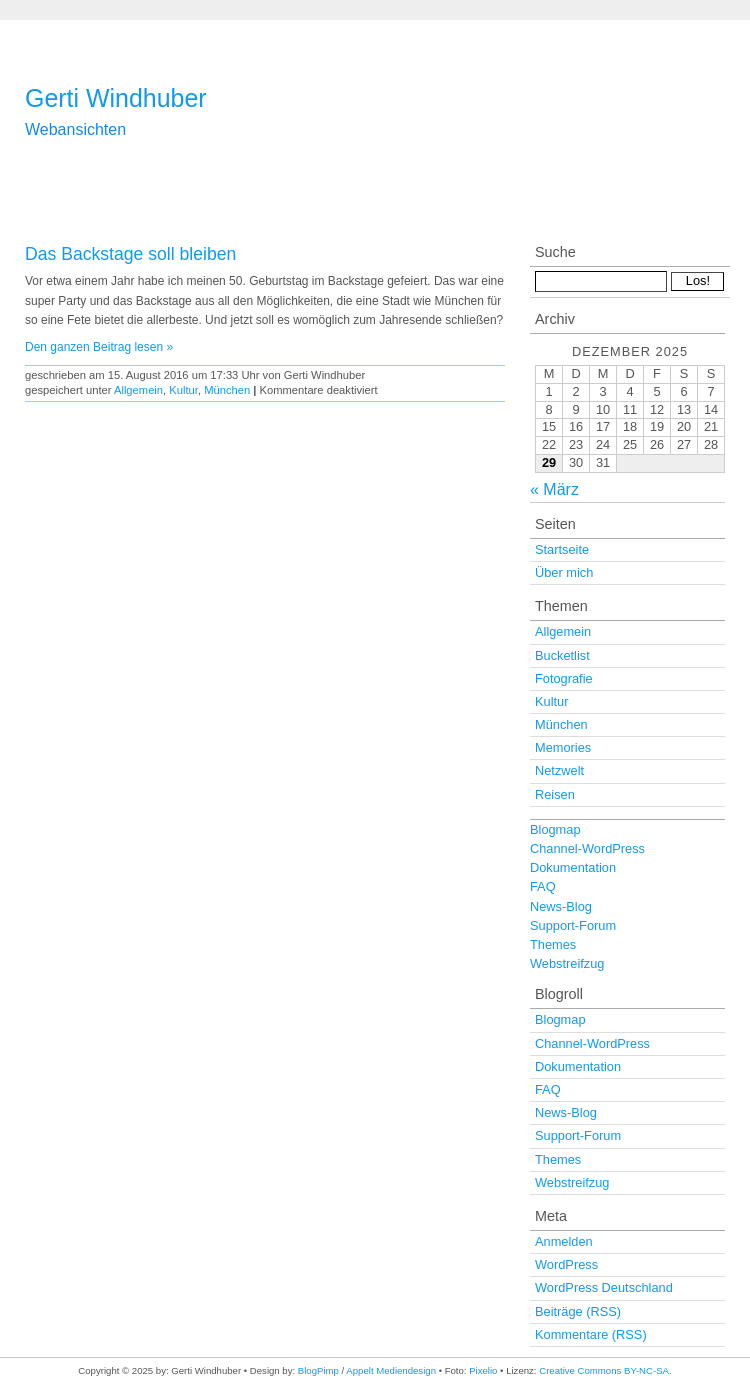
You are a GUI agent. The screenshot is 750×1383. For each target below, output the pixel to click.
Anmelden (564, 1241)
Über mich (564, 572)
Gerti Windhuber (116, 98)
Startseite (562, 549)
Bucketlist (562, 655)
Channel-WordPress (587, 848)
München (227, 390)
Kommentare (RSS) (591, 1334)
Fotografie (564, 678)
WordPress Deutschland (604, 1287)
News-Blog (561, 906)
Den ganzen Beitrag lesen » (99, 347)
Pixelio (483, 1370)
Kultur (183, 390)
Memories (563, 747)
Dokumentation (573, 867)
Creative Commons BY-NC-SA (604, 1370)
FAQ (543, 886)
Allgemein (138, 390)
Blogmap (555, 829)
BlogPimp (318, 1370)
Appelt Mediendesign (391, 1370)
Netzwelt (559, 770)
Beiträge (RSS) (578, 1311)
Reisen (555, 794)
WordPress (566, 1264)
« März (554, 489)
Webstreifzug (567, 963)
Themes (553, 944)
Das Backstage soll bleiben (130, 254)
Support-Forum (573, 925)
